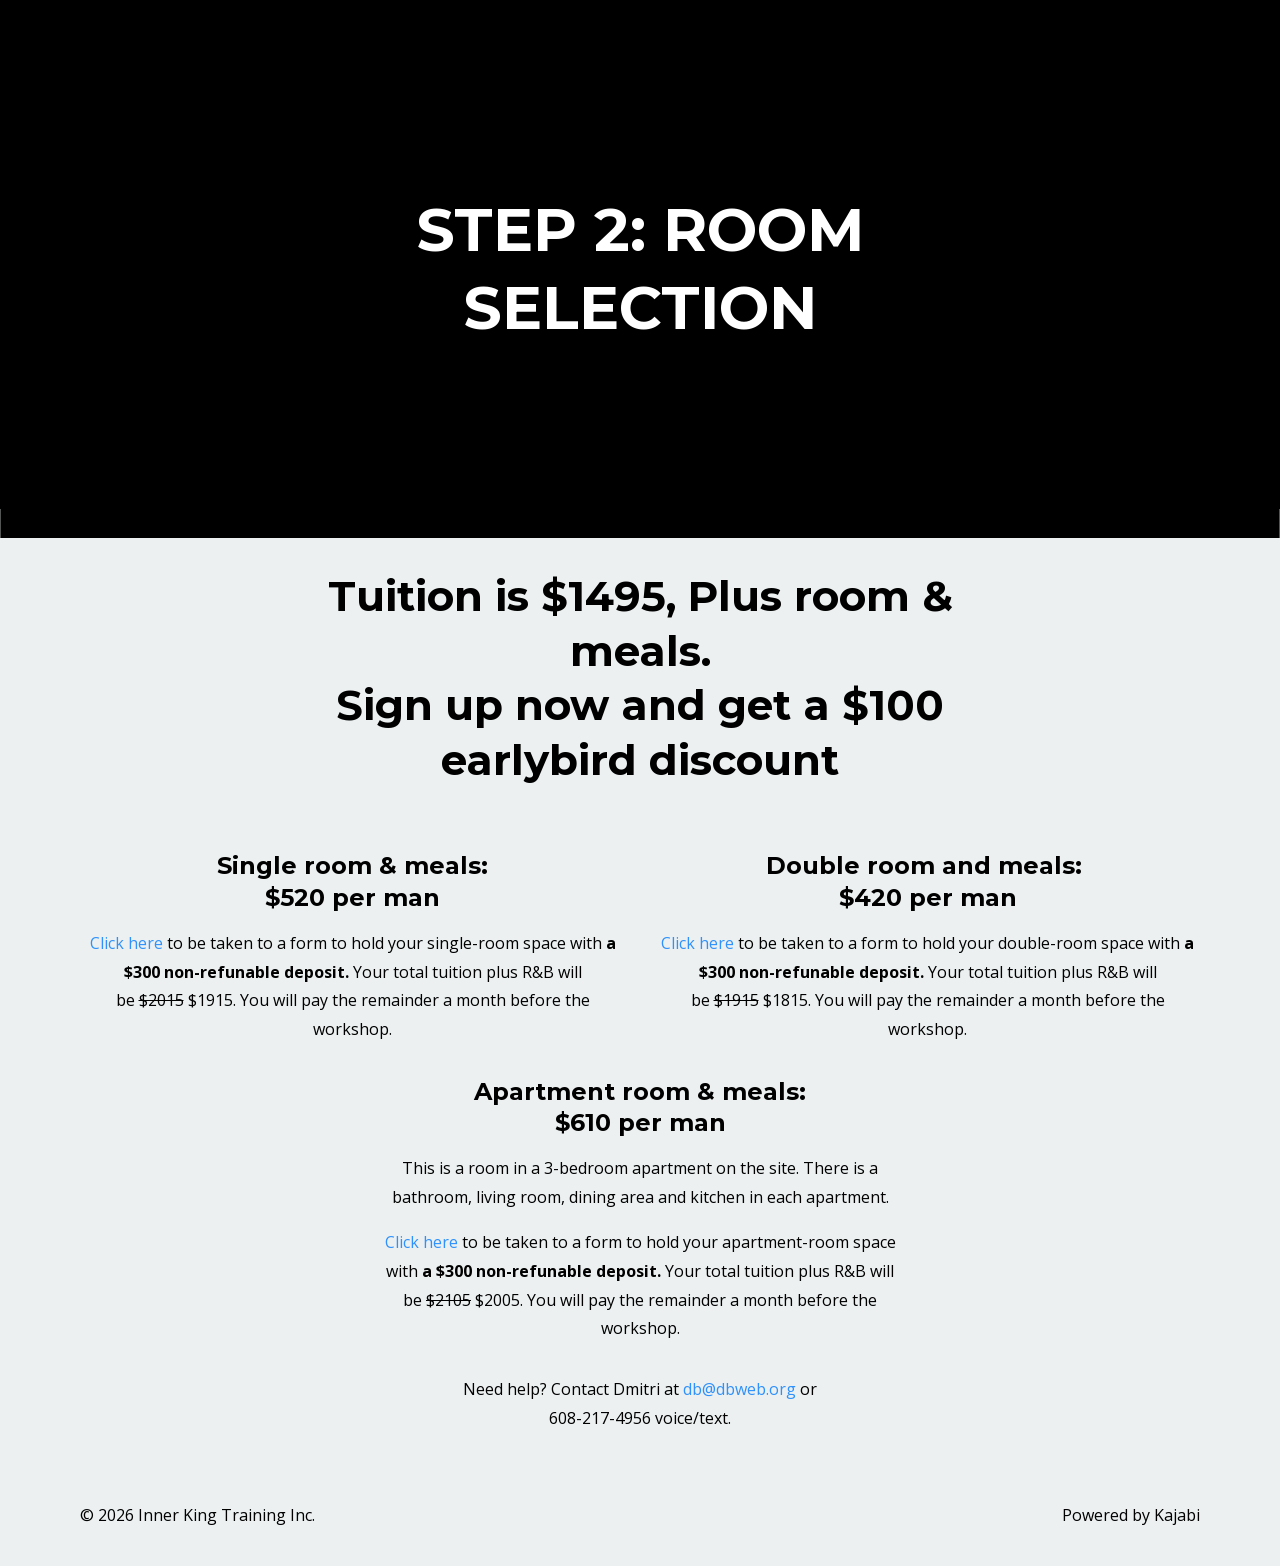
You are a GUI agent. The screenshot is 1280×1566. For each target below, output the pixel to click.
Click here (126, 943)
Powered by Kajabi (1131, 1515)
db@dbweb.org (739, 1389)
